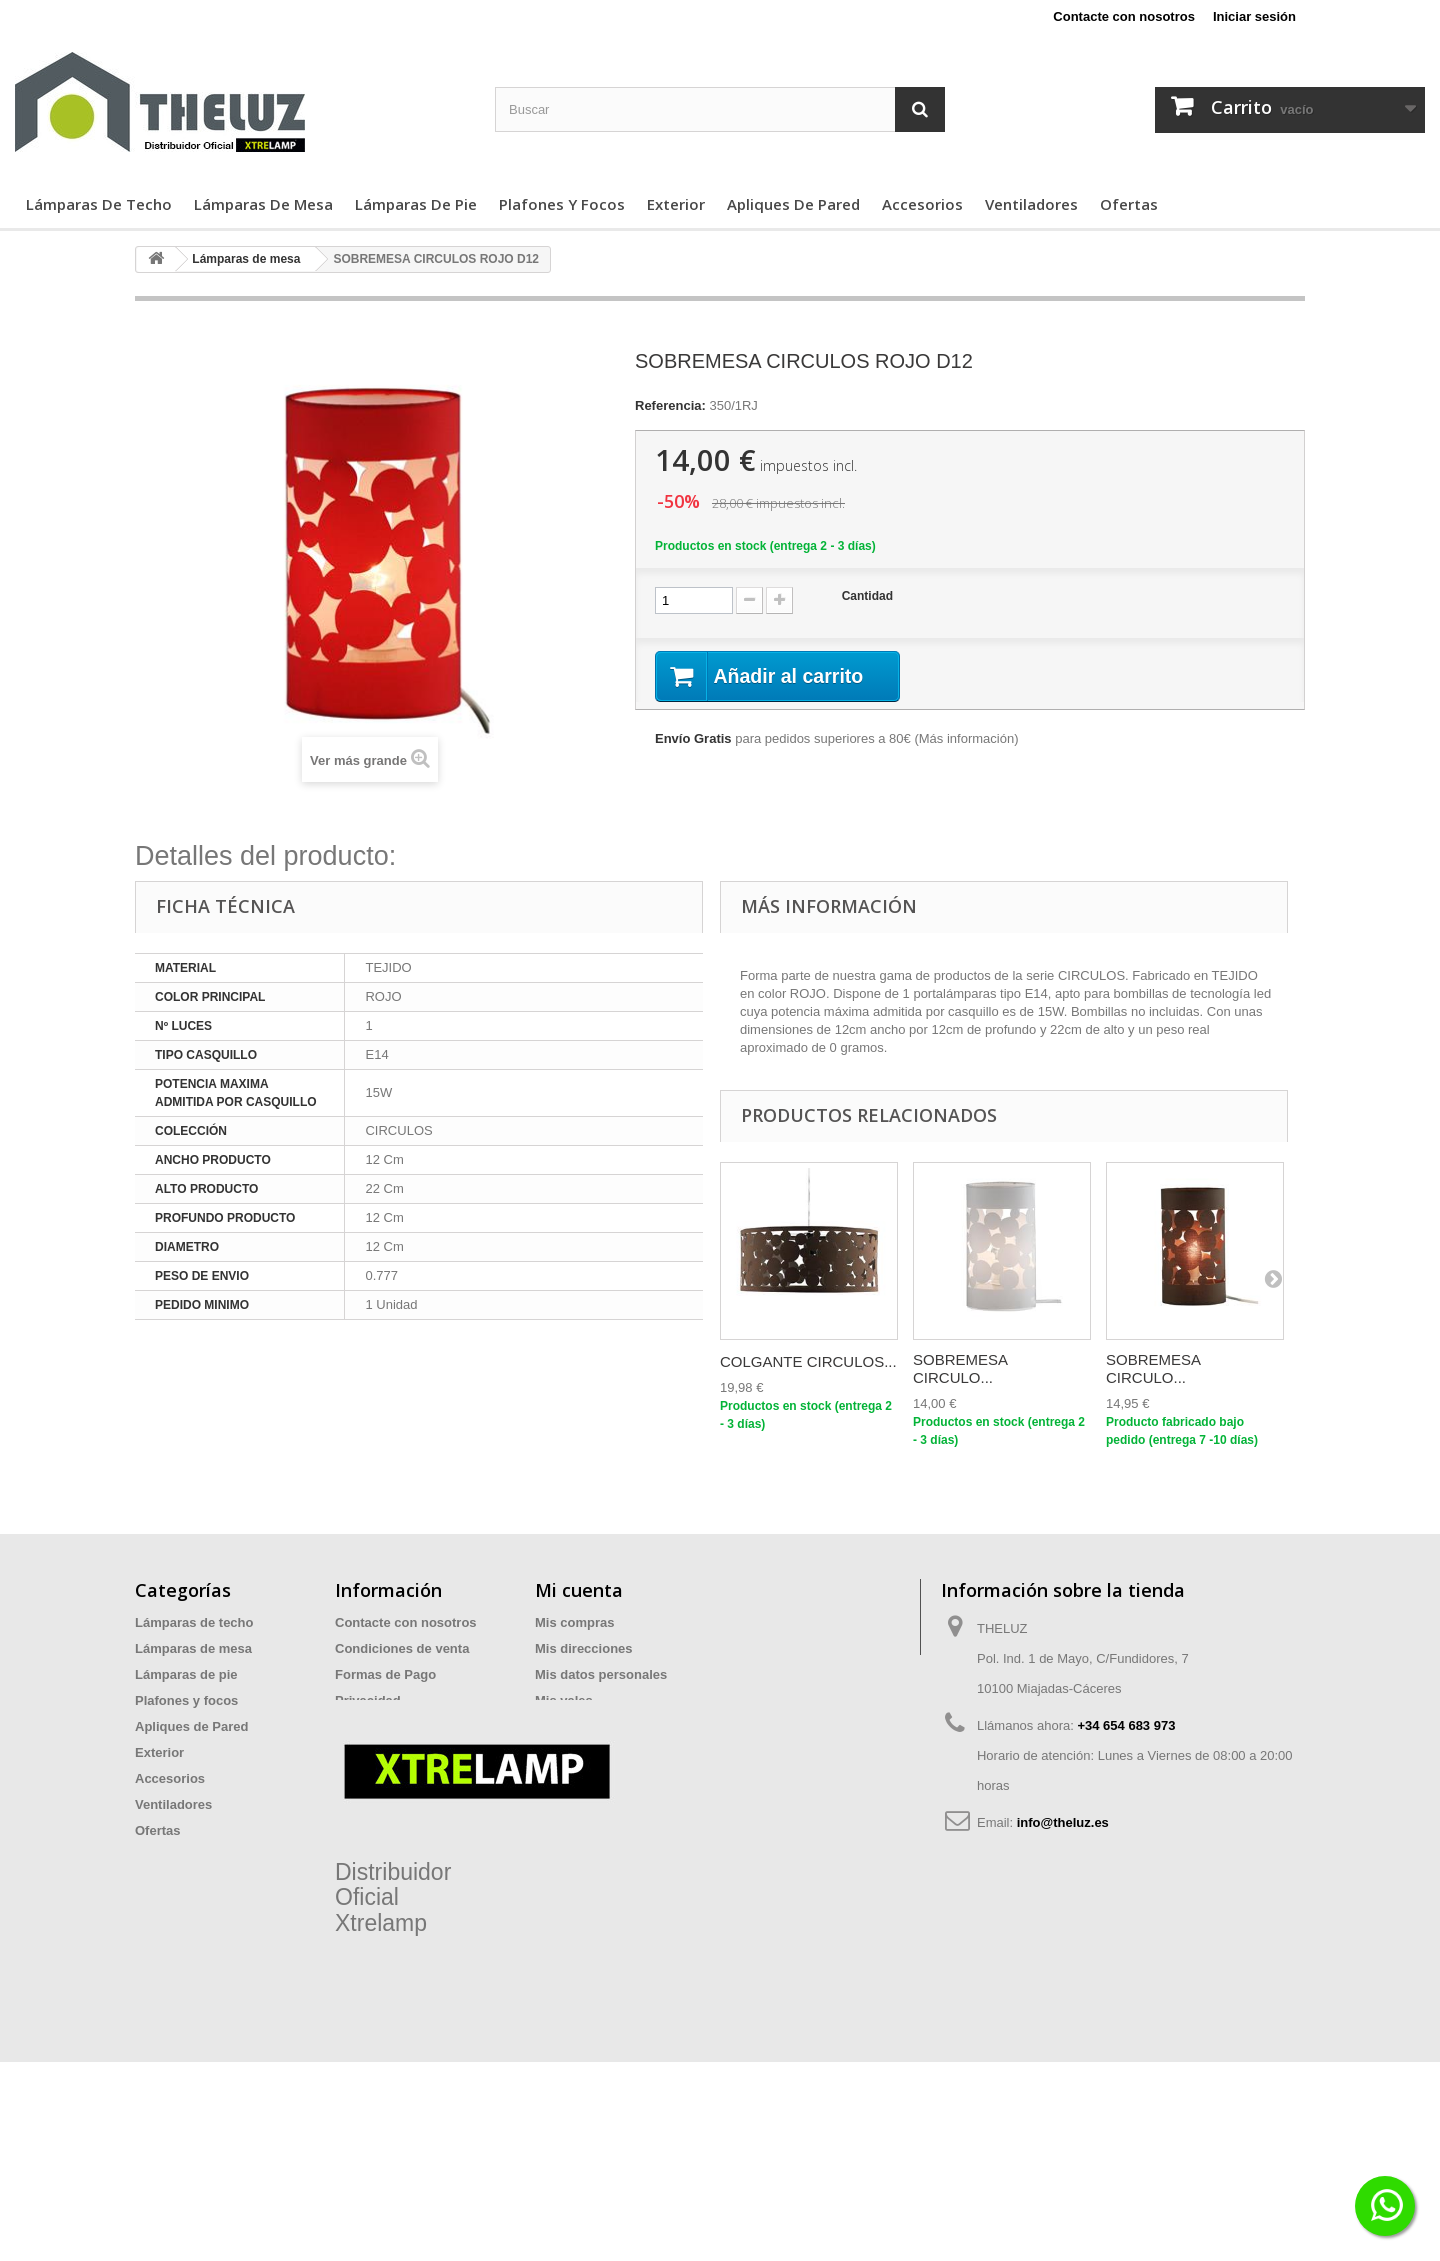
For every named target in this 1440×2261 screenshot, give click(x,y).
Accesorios (922, 204)
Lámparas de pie (416, 204)
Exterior (676, 204)
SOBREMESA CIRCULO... (960, 1368)
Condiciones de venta (402, 1648)
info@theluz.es (1063, 1822)
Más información (966, 739)
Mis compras (574, 1622)
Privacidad (368, 1700)
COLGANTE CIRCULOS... (808, 1361)
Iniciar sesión (1254, 16)
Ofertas (1129, 204)
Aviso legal (369, 1726)
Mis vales (564, 1700)
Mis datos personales (601, 1674)
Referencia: (670, 405)
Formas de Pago (385, 1674)
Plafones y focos (562, 204)
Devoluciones (377, 1752)
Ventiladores (1031, 204)
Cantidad (867, 596)
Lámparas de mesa (263, 204)
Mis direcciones (584, 1648)
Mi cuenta (579, 1590)
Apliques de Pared (793, 204)
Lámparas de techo (99, 204)
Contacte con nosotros (1124, 16)
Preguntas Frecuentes (403, 1778)
